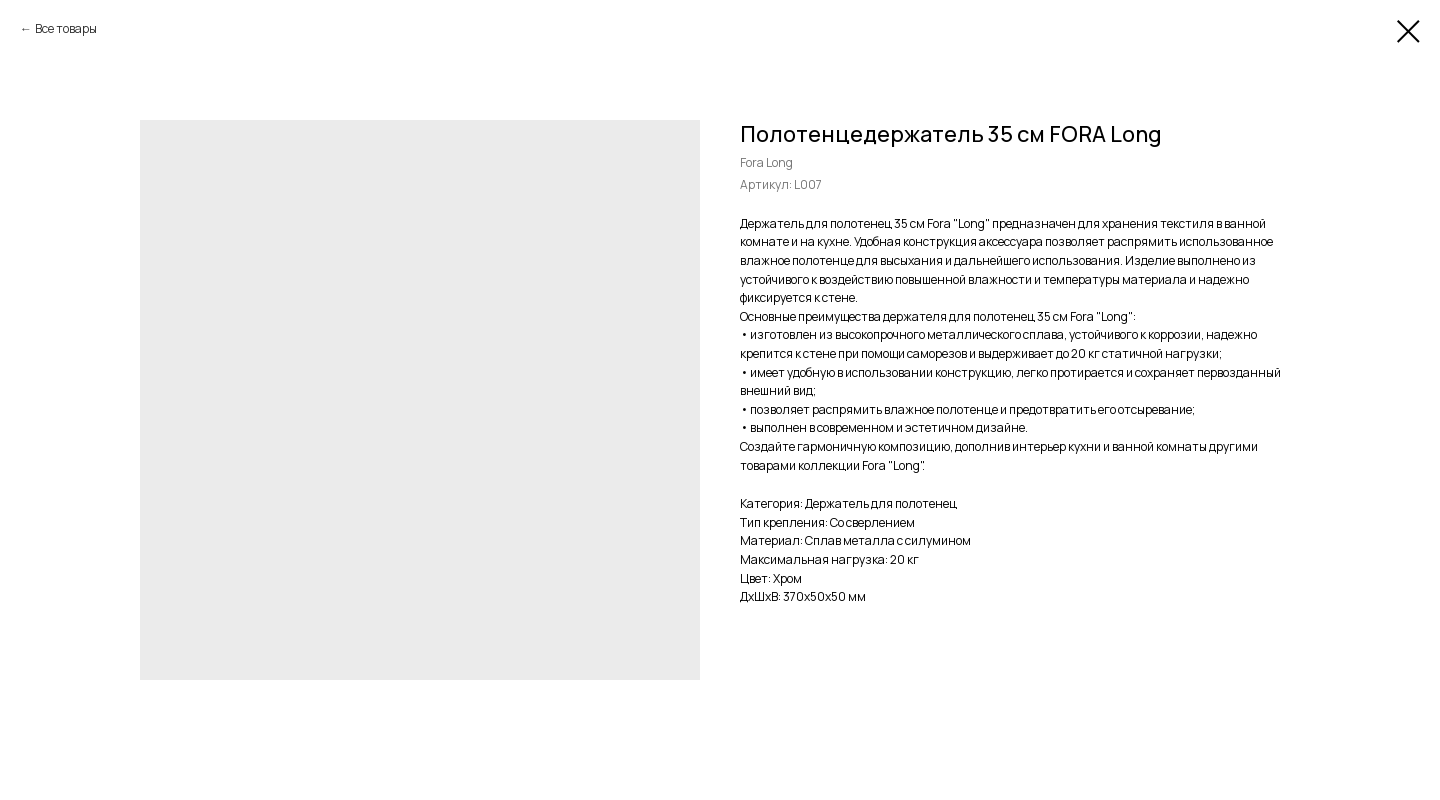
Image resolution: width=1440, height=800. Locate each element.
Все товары (66, 28)
